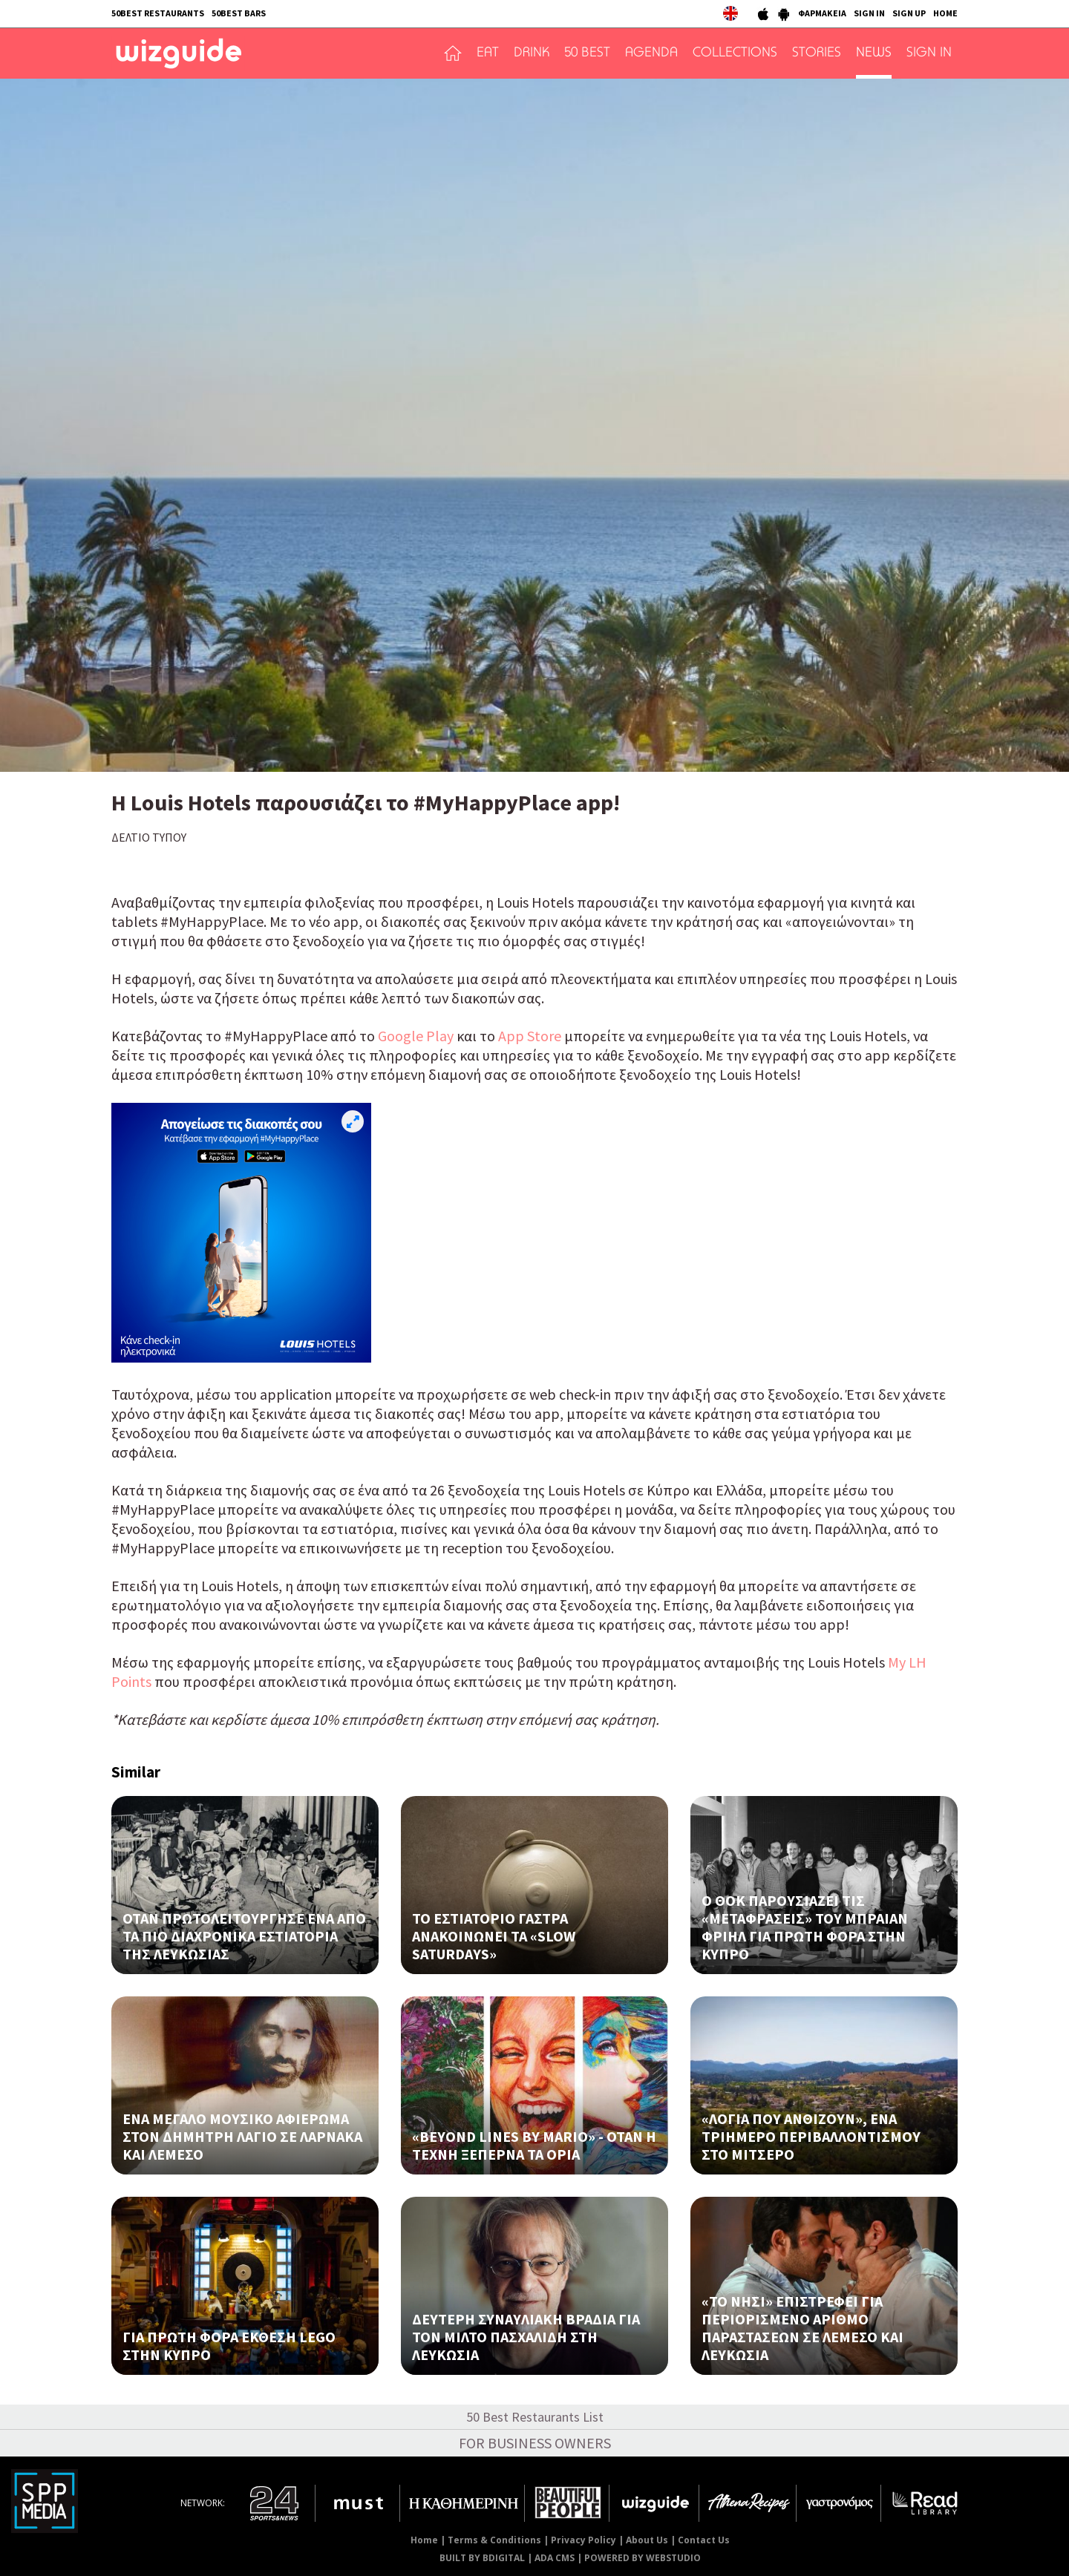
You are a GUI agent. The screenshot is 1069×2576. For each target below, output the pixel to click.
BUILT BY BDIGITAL (482, 2558)
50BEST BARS (239, 13)
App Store (529, 1035)
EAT (488, 53)
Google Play (416, 1035)
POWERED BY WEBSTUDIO (642, 2558)
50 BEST (587, 53)
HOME (945, 13)
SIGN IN (869, 13)
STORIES (816, 53)
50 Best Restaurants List (535, 2416)
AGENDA (651, 53)
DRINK (531, 53)
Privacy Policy (583, 2540)
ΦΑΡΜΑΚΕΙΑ (822, 13)
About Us (647, 2540)
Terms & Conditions (494, 2540)
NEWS (874, 53)
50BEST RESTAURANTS (157, 13)
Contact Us (704, 2540)
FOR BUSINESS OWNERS (535, 2443)
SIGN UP (909, 13)
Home (424, 2540)
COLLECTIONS (735, 53)
